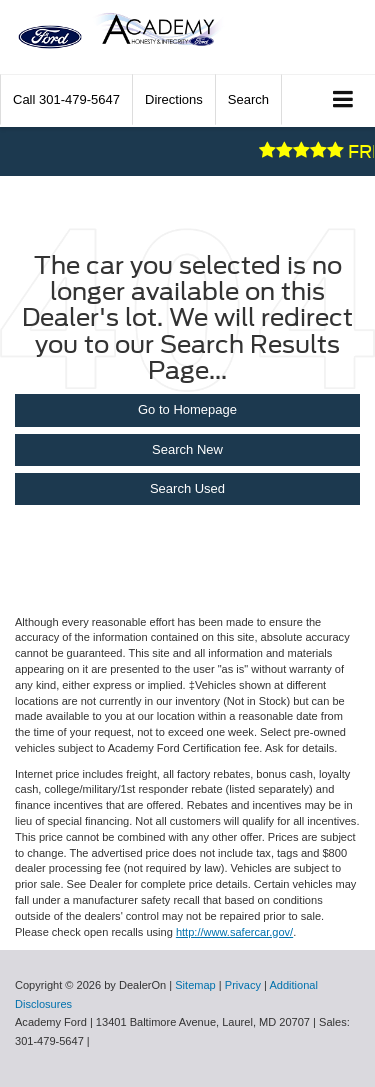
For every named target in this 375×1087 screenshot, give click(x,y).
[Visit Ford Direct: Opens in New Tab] (98, 1041)
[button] (66, 99)
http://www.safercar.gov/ (234, 932)
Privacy (243, 985)
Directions (174, 99)
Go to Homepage (187, 409)
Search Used (187, 488)
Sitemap (195, 985)
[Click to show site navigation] (343, 100)
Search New (187, 449)
